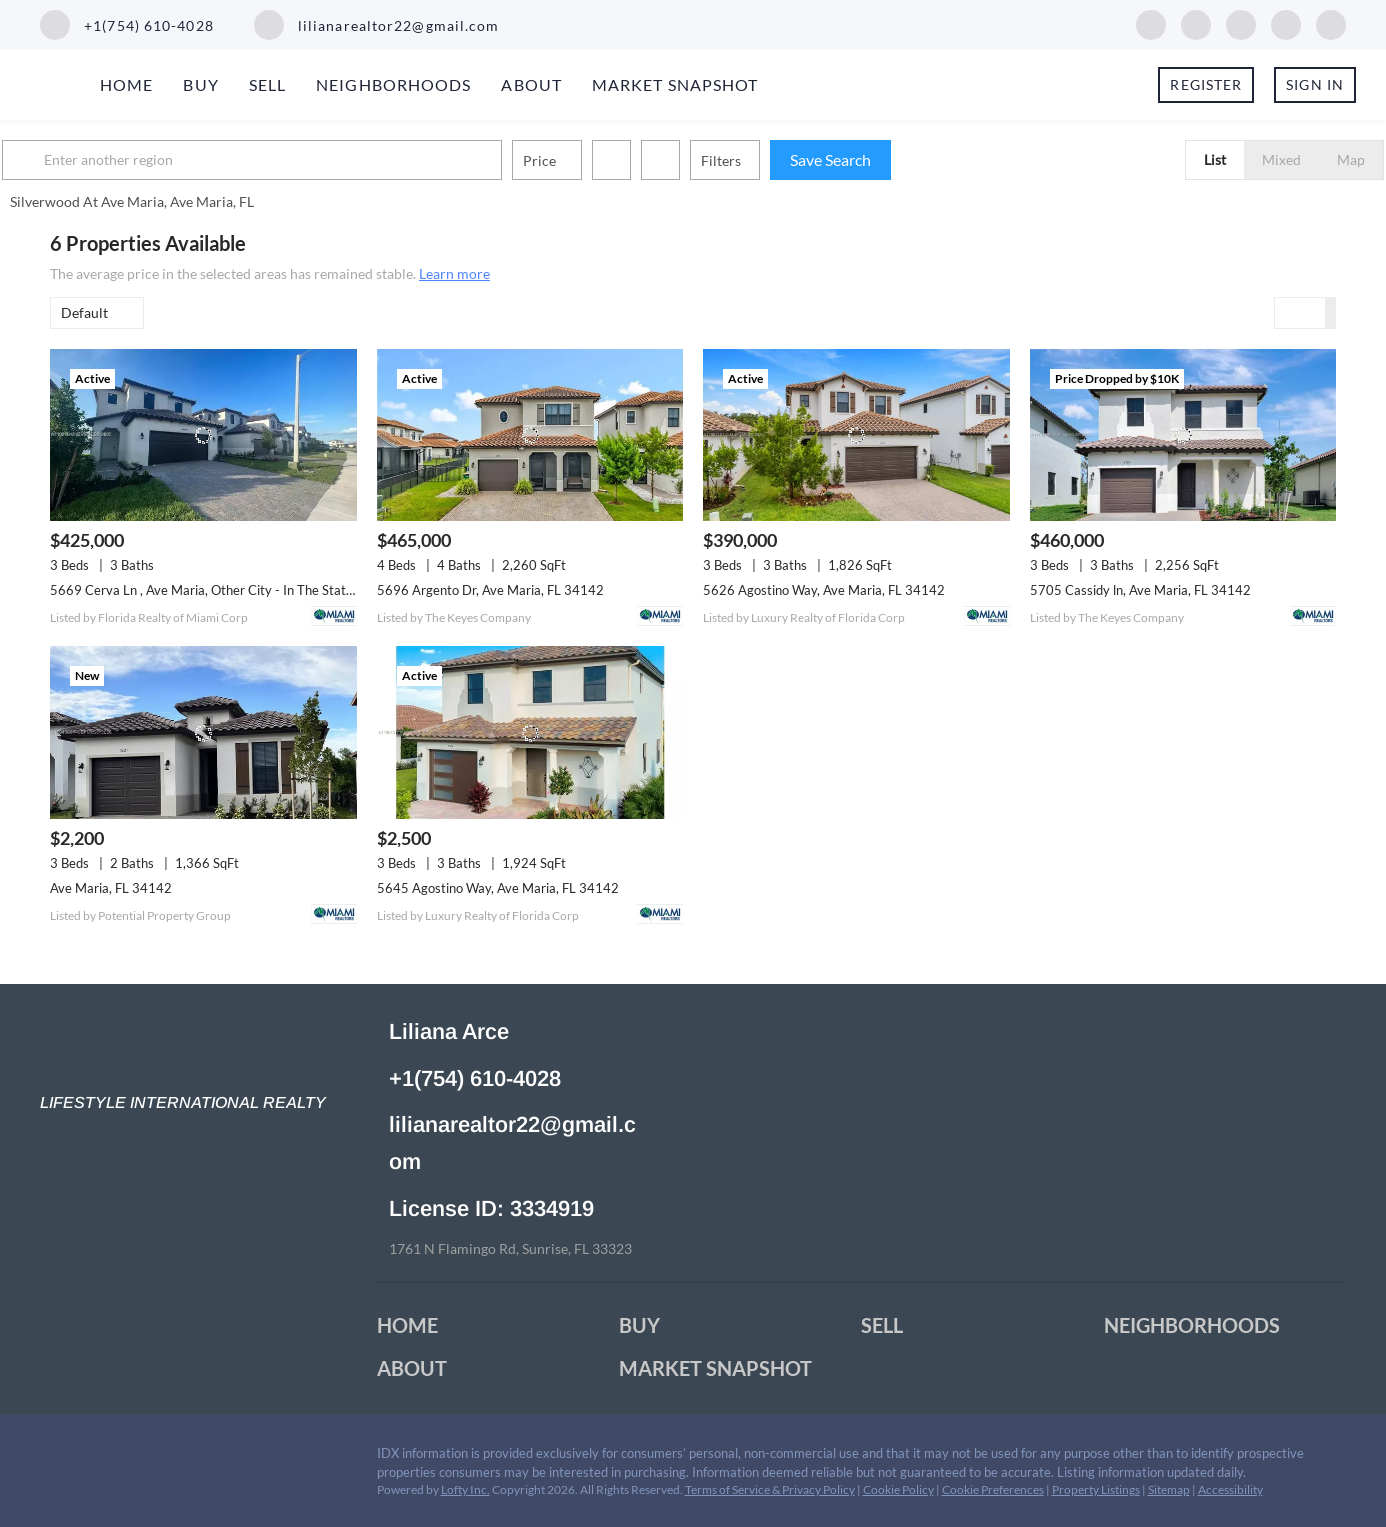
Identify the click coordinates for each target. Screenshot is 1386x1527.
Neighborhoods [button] (393, 84)
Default (84, 312)
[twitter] (1241, 22)
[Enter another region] (308, 160)
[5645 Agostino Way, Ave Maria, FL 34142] (530, 732)
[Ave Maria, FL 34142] (203, 732)
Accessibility (1230, 1489)
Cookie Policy (898, 1489)
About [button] (531, 84)
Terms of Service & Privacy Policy (770, 1489)
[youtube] (1286, 22)
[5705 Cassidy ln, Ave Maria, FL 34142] (1183, 435)
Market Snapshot (675, 84)
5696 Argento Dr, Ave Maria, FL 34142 (490, 590)
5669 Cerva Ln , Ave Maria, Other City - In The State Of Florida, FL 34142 (262, 590)
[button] (74, 160)
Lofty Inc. (465, 1489)
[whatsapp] (1331, 22)
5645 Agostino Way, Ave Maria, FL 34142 (498, 888)
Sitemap (1169, 1489)
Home (126, 84)
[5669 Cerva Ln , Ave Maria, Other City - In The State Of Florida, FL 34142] (203, 435)
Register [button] (1206, 84)
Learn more (454, 273)
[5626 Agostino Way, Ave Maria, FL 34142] (856, 435)
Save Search (878, 159)
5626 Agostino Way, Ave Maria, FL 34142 (824, 590)
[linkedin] (1196, 22)
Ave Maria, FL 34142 (111, 888)
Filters (769, 160)
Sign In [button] (1315, 84)
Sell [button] (267, 84)
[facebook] (1151, 22)
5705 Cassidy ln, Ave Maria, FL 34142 (1140, 590)
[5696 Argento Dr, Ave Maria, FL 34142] (530, 435)
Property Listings (1096, 1489)
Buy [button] (200, 84)
